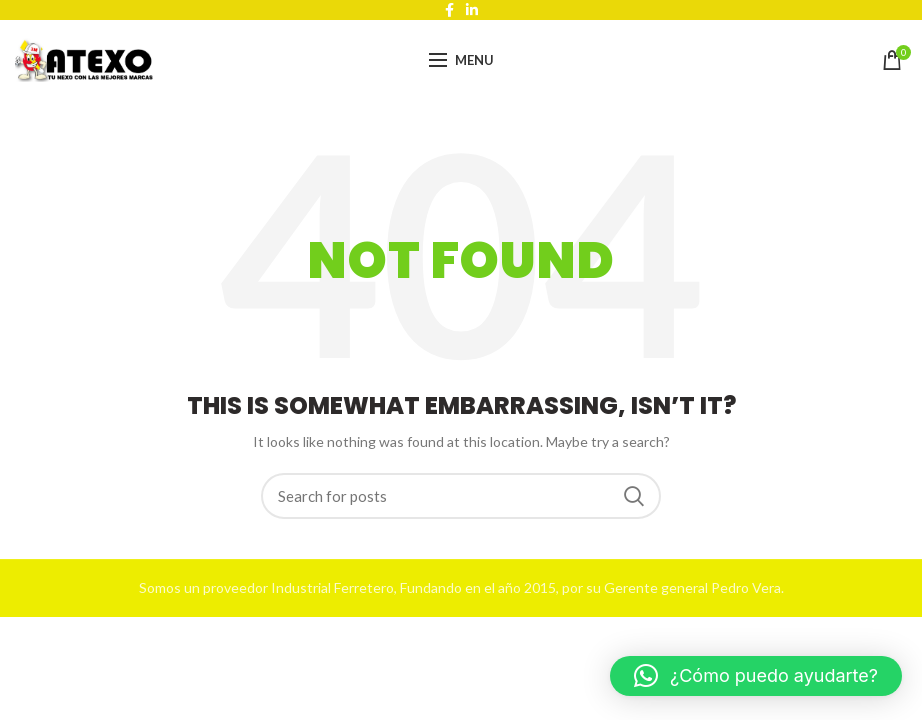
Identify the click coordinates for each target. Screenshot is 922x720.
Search (634, 496)
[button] (756, 676)
